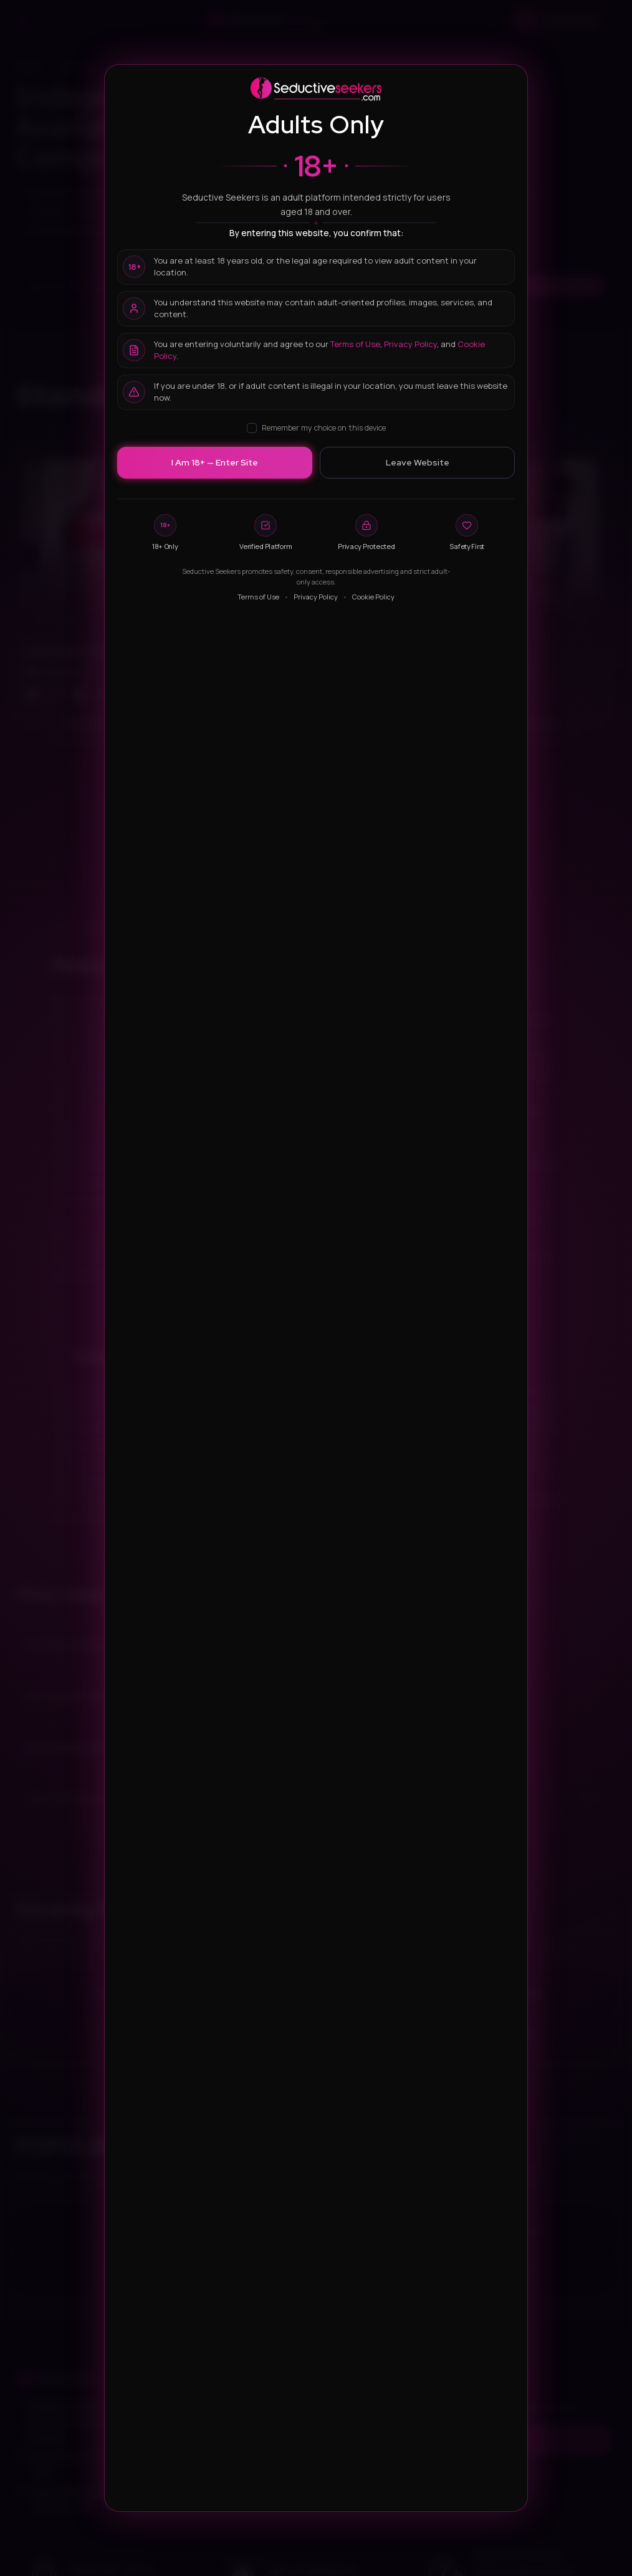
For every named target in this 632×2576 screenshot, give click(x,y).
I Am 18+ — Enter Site (214, 462)
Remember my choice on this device (316, 427)
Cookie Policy (373, 596)
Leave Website (417, 462)
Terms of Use (355, 344)
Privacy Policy (410, 344)
